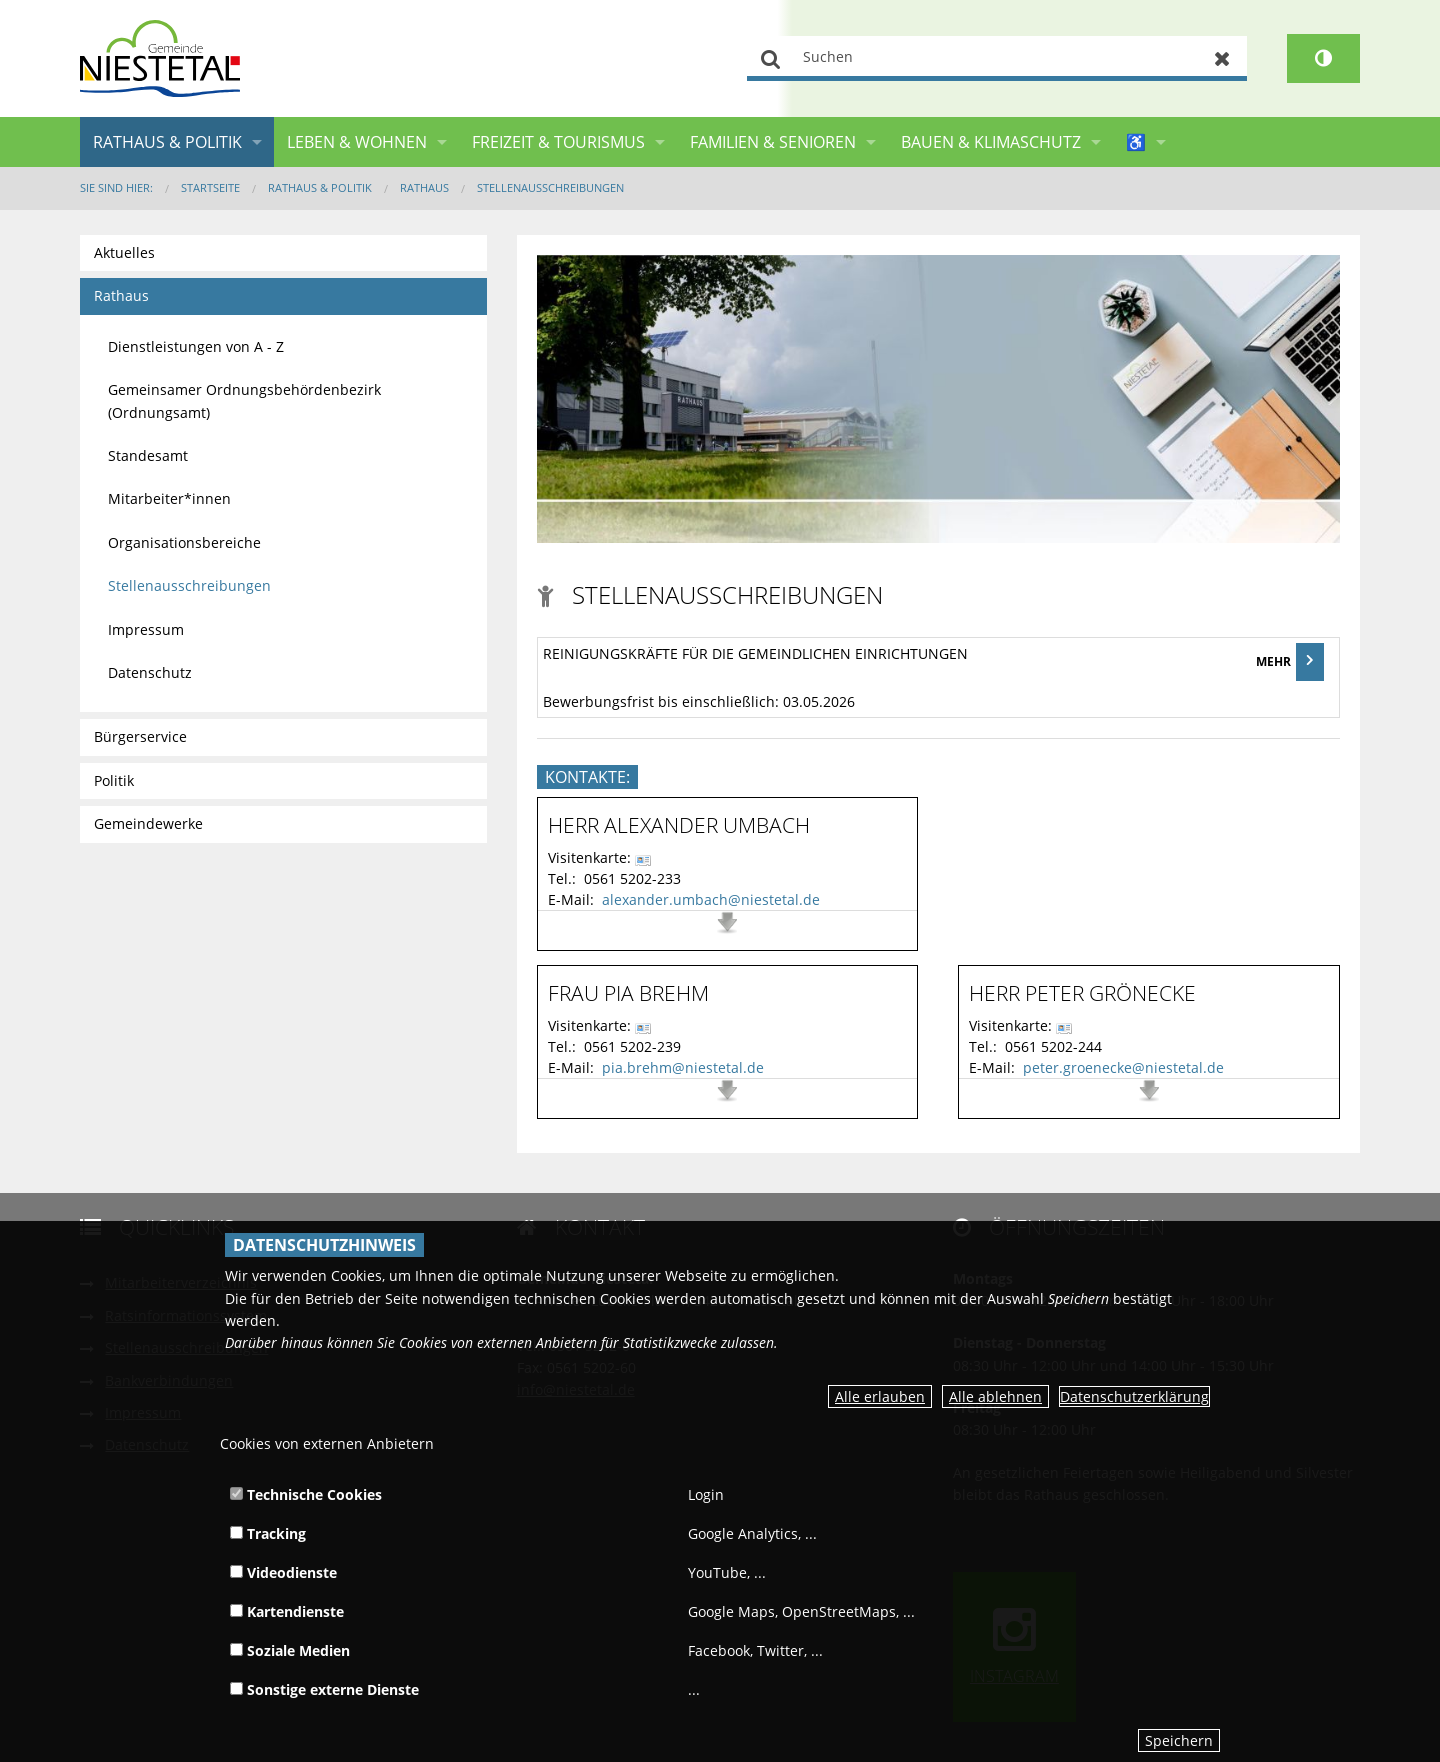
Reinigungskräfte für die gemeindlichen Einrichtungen (755, 653)
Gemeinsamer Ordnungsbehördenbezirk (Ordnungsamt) (244, 400)
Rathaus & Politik (167, 142)
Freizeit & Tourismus (558, 142)
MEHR (1290, 662)
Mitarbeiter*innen (169, 498)
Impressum (146, 629)
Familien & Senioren (773, 142)
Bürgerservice (140, 736)
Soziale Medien (290, 1650)
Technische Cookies (306, 1494)
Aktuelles (124, 252)
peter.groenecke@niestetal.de (1123, 1067)
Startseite (210, 187)
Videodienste (283, 1572)
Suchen (771, 58)
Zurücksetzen (1222, 58)
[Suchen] (997, 58)
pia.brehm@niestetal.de (683, 1067)
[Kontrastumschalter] (1323, 58)
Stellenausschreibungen (550, 187)
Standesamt (148, 455)
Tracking (268, 1533)
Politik (114, 780)
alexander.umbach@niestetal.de (711, 899)
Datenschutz (150, 672)
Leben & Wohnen (357, 142)
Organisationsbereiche (184, 542)
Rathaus (424, 187)
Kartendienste (287, 1611)
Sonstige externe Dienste (324, 1689)
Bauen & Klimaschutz (991, 142)
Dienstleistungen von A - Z (196, 346)
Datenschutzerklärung (1134, 1396)
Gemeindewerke (148, 823)
